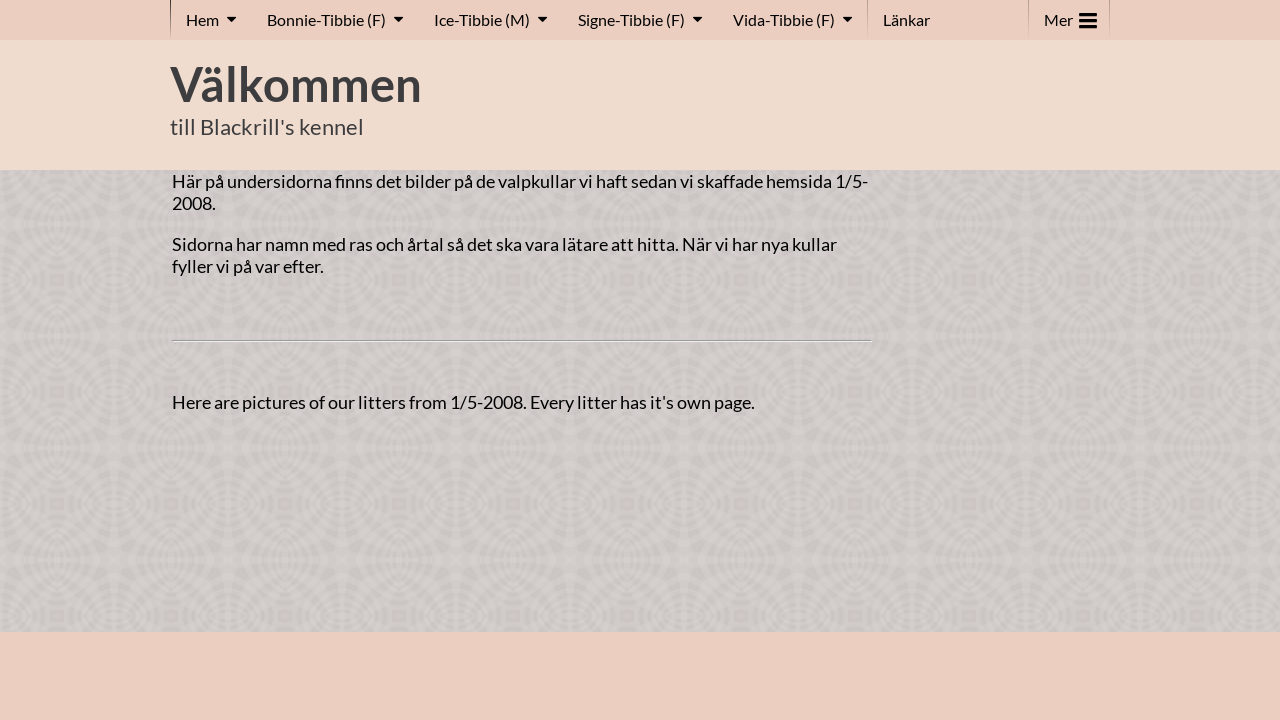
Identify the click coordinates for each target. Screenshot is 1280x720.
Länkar (906, 19)
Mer (1070, 15)
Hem (202, 19)
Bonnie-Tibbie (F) (326, 19)
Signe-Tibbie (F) (631, 19)
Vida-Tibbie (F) (784, 19)
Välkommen (296, 84)
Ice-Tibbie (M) (482, 19)
